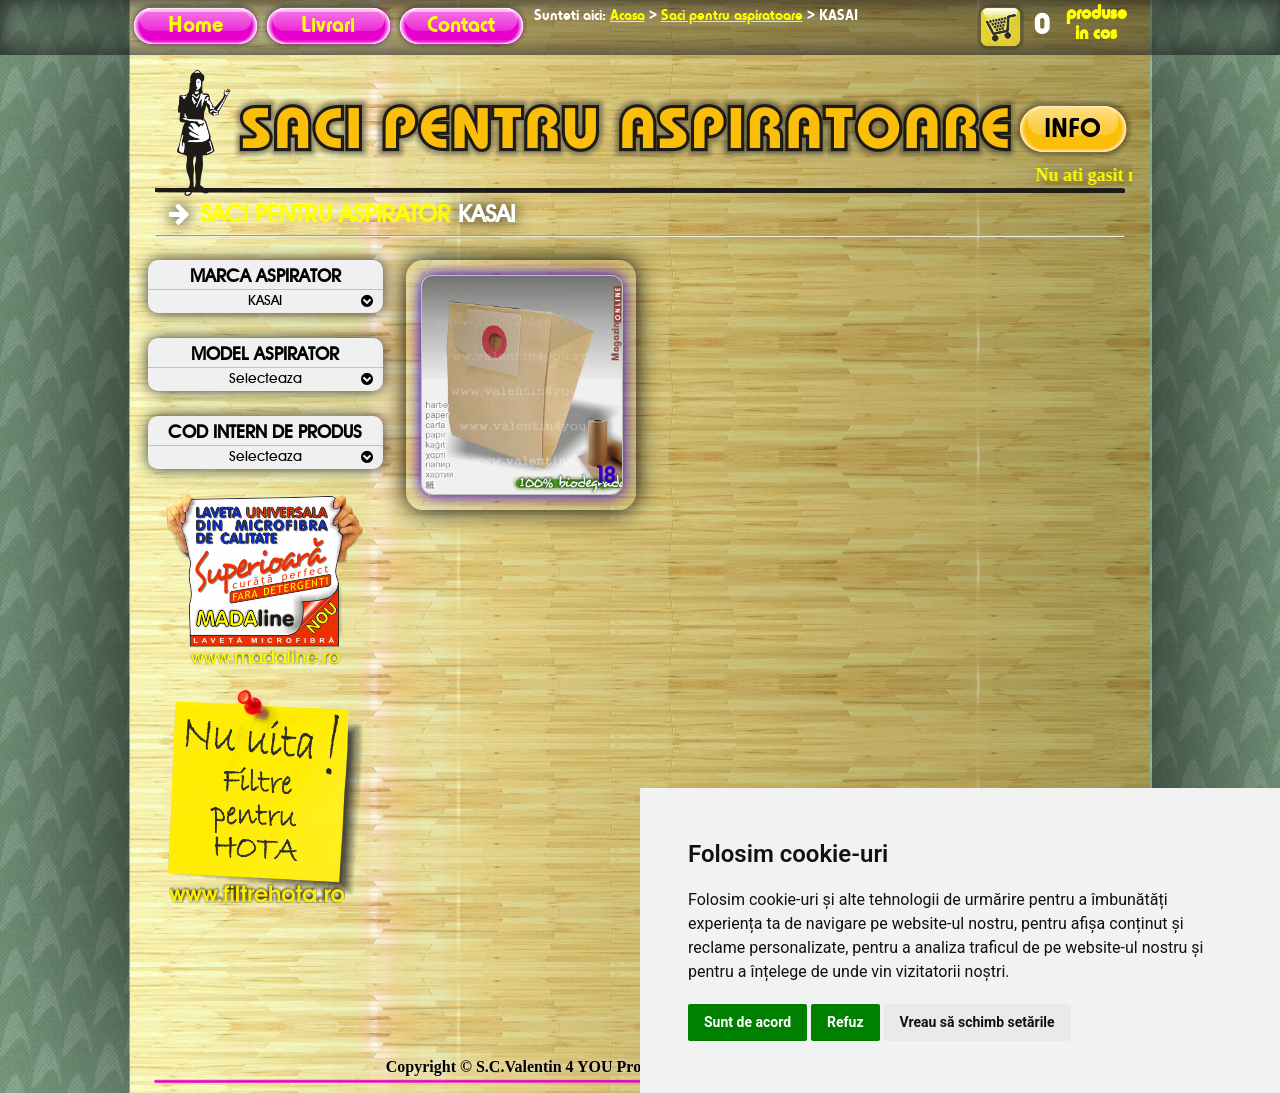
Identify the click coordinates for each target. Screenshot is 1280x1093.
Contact (461, 26)
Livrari (328, 26)
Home (195, 26)
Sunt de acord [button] (747, 1022)
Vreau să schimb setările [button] (977, 1022)
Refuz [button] (845, 1022)
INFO (1072, 130)
